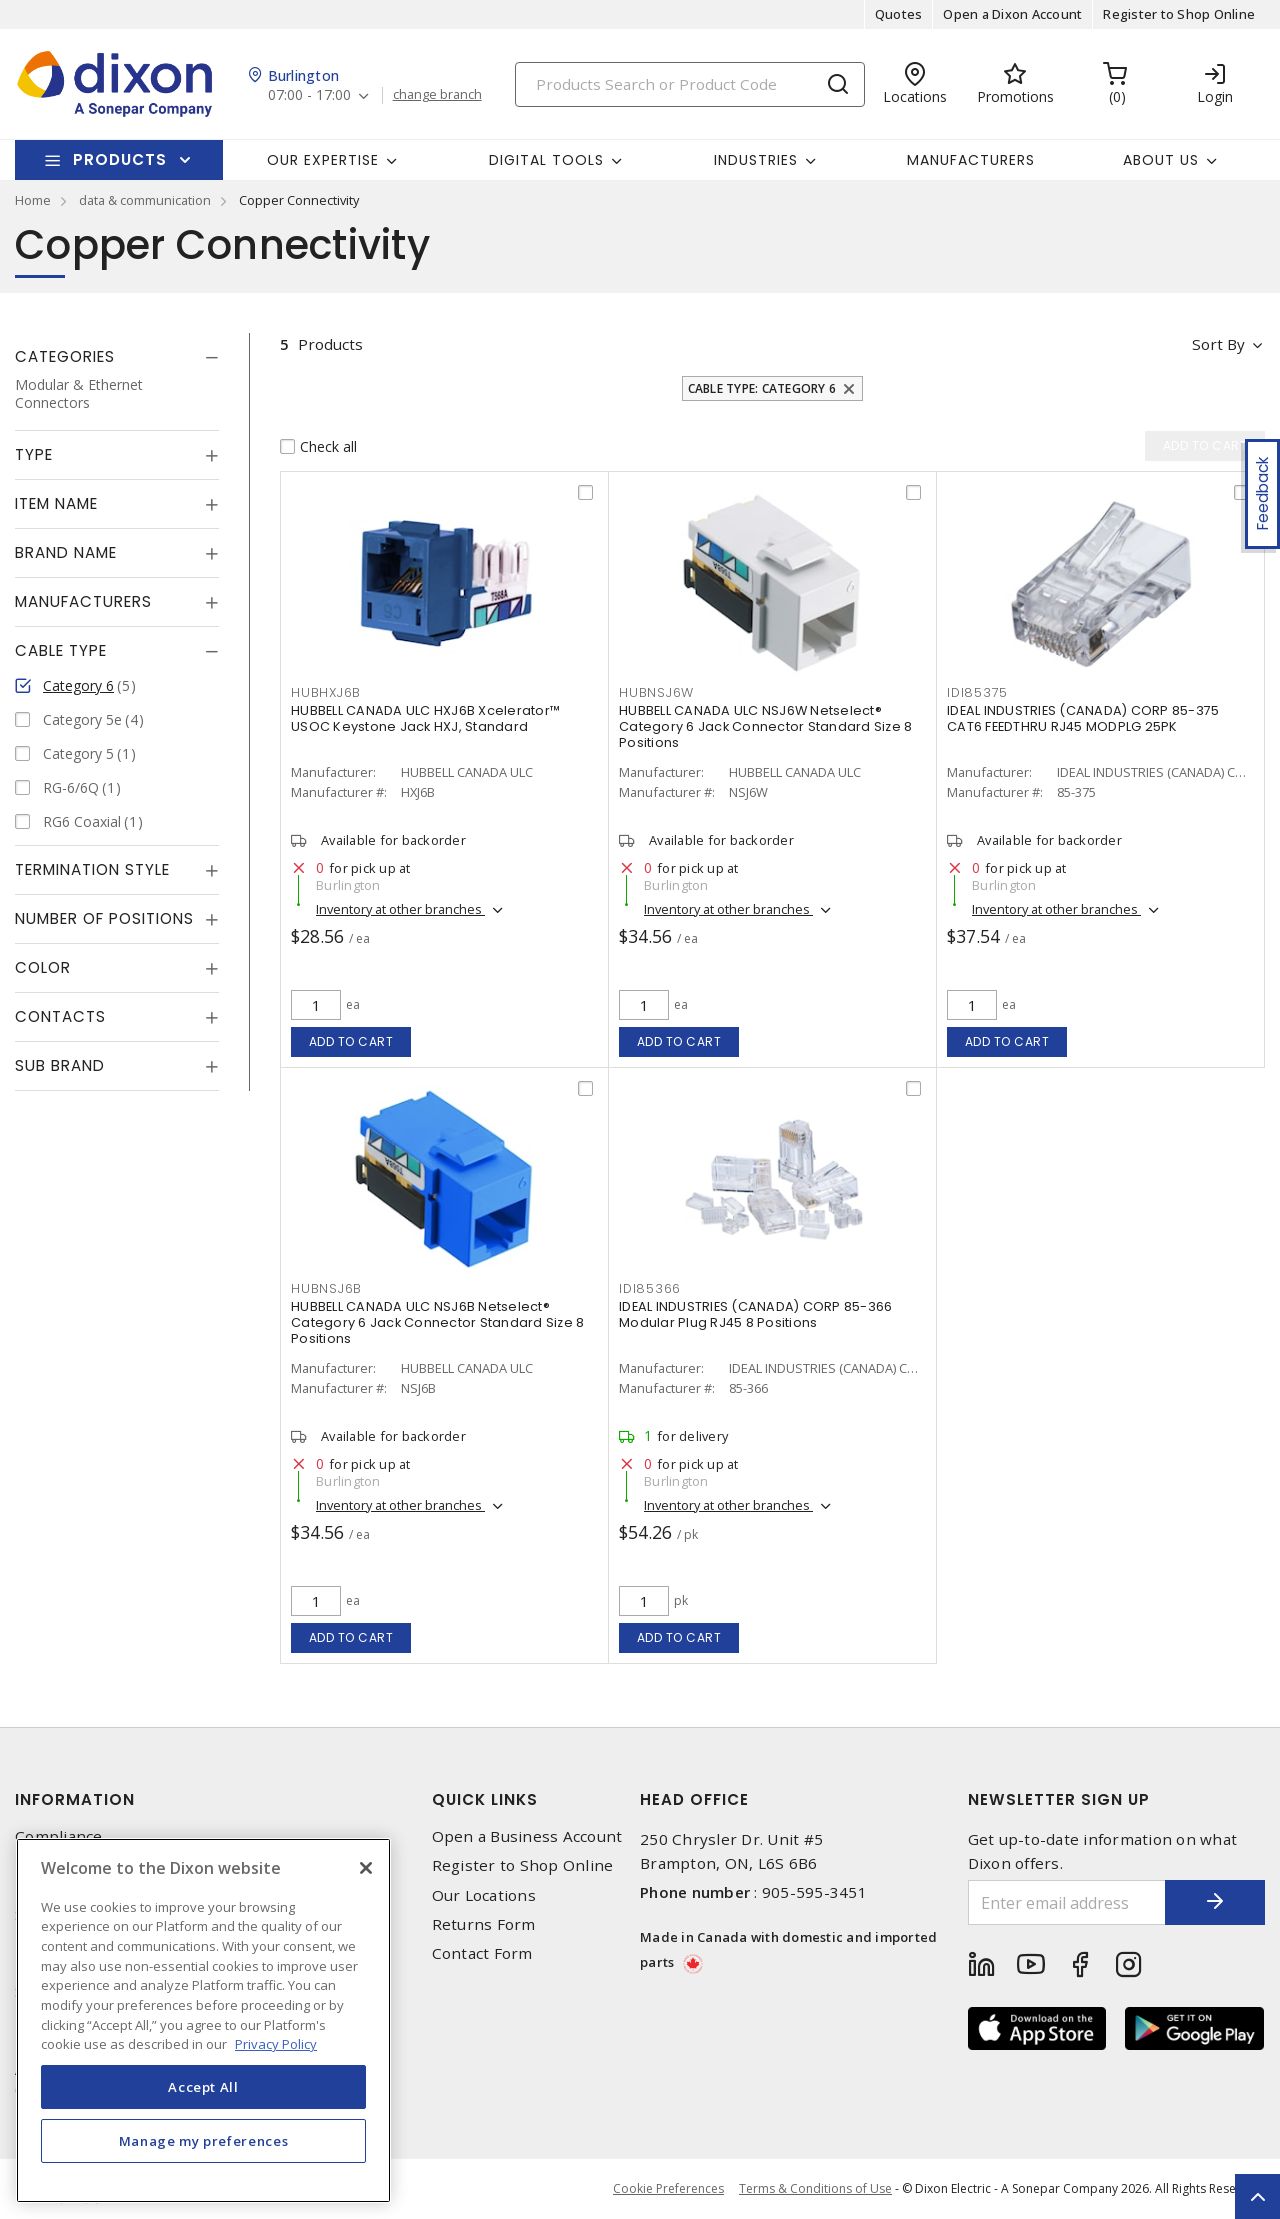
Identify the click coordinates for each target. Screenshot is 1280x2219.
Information (75, 1799)
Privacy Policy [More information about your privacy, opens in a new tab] (276, 2044)
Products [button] (120, 159)
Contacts (60, 1016)
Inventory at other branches (400, 909)
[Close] (366, 1868)
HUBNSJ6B (326, 1288)
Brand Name (66, 552)
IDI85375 (977, 692)
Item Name (56, 503)
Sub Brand (60, 1065)
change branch (437, 95)
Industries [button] (756, 160)
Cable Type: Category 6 (762, 388)
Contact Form (482, 1953)
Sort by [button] (1218, 344)
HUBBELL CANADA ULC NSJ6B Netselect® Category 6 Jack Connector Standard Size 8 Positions (437, 1322)
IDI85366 (650, 1288)
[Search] (690, 84)
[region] (203, 2020)
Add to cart (351, 1041)
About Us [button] (1161, 160)
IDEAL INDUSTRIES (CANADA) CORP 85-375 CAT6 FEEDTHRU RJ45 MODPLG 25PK (1083, 718)
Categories (65, 356)
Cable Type (61, 650)
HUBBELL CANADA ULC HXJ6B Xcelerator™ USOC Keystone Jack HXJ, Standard (425, 718)
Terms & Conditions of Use (815, 2188)
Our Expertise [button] (323, 160)
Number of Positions (104, 918)
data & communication (145, 200)
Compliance (59, 1836)
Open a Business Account (527, 1836)
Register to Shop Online (1179, 14)
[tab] (117, 357)
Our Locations (484, 1895)
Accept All (203, 2087)
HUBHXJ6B (326, 692)
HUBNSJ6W (656, 692)
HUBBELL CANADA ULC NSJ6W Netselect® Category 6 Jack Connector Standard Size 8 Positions (765, 726)
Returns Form (484, 1924)
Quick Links (485, 1799)
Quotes (899, 14)
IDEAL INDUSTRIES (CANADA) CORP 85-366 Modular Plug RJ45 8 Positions (755, 1314)
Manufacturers (971, 160)
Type (34, 454)
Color (43, 967)
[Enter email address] (1067, 1902)
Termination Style (92, 869)
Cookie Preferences (668, 2189)
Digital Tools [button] (546, 160)
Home (33, 200)
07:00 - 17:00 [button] (309, 95)
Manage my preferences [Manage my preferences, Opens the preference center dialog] (204, 2141)
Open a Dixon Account (1012, 14)
